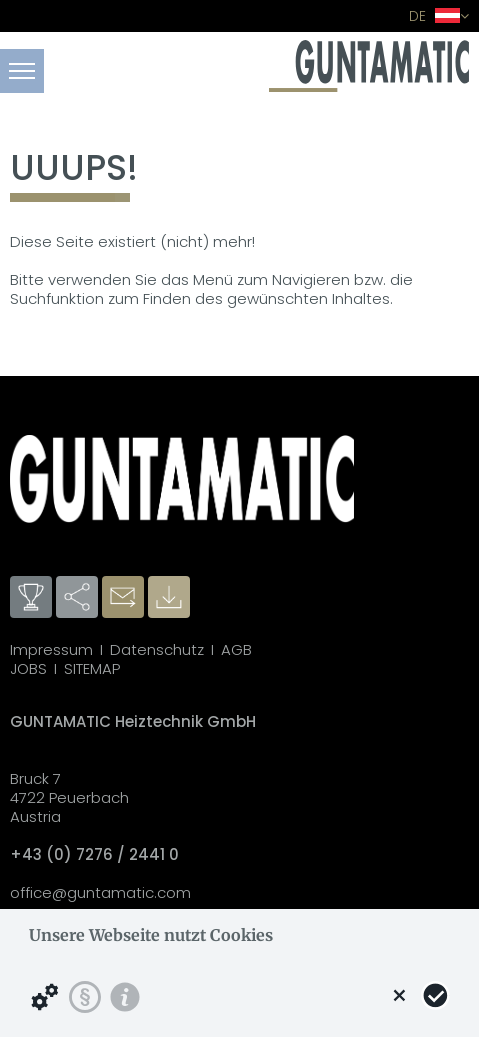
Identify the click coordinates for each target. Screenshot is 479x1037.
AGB (236, 649)
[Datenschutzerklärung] (85, 997)
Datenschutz (157, 649)
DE (439, 16)
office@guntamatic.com (100, 892)
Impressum (51, 649)
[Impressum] (125, 997)
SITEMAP (92, 668)
